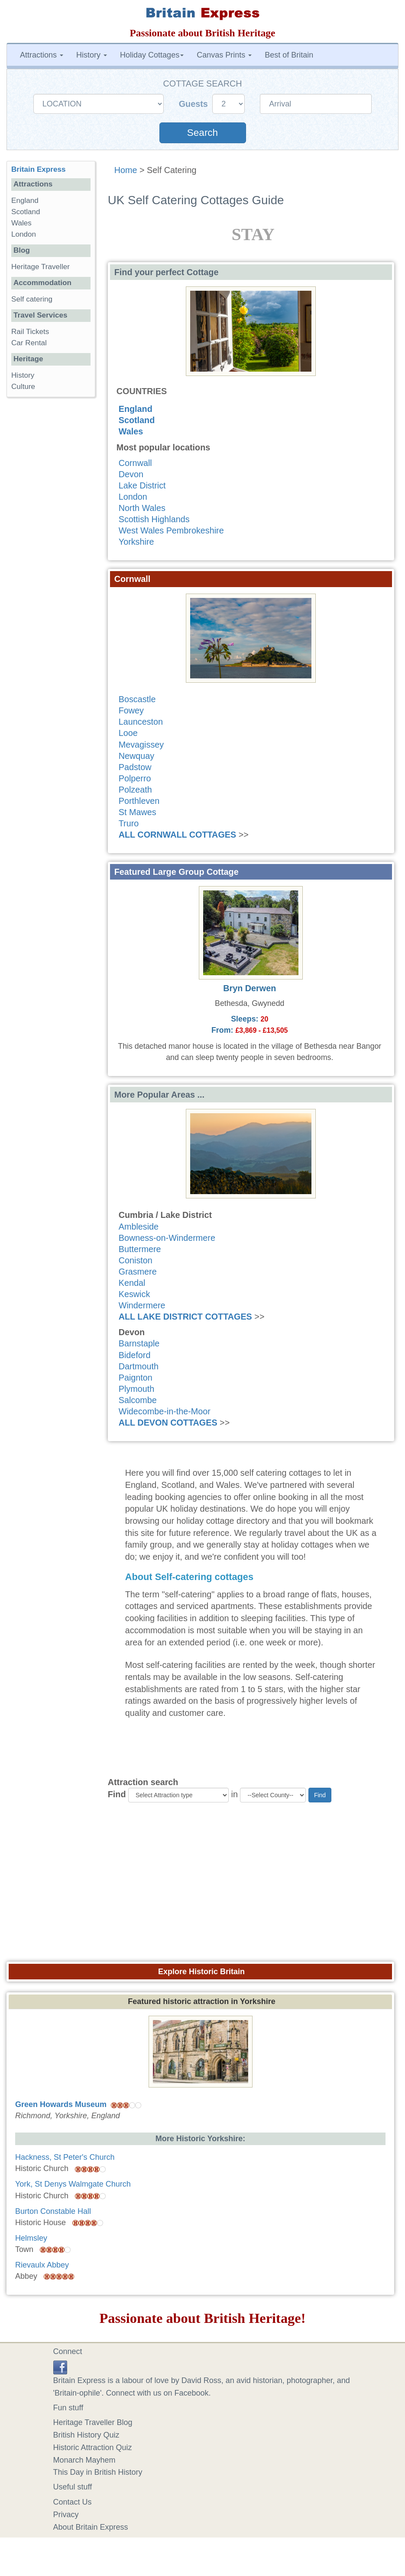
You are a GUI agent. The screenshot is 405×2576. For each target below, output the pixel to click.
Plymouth (136, 1389)
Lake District (142, 485)
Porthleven (139, 801)
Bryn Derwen (249, 988)
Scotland (137, 420)
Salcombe (138, 1400)
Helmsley (31, 2238)
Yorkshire (136, 541)
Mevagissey (141, 744)
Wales (131, 431)
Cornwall (135, 463)
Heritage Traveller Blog (93, 2422)
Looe (128, 733)
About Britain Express (90, 2527)
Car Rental (29, 343)
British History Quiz (86, 2435)
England (135, 409)
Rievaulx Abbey (42, 2265)
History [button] (91, 55)
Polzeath (135, 789)
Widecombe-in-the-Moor (165, 1411)
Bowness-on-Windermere (167, 1238)
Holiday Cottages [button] (152, 55)
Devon (131, 474)
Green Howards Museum (61, 2104)
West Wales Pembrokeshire (171, 530)
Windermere (142, 1305)
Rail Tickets (30, 332)
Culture (23, 386)
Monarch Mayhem (84, 2460)
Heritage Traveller (40, 267)
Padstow (135, 767)
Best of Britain (289, 55)
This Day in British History (98, 2472)
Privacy (66, 2514)
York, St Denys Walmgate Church (73, 2184)
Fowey (131, 710)
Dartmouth (139, 1366)
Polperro (135, 778)
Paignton (135, 1377)
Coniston (135, 1260)
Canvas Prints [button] (224, 55)
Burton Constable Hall (53, 2211)
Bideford (135, 1355)
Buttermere (140, 1249)
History (22, 375)
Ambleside (139, 1226)
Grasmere (138, 1271)
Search (202, 132)
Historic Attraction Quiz (92, 2447)
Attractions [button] (41, 55)
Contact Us (72, 2502)
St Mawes (137, 812)
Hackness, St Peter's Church (65, 2157)
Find (117, 1794)
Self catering (31, 299)
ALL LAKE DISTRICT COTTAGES (185, 1316)
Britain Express (38, 169)
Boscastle (137, 699)
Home (125, 170)
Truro (129, 823)
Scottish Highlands (154, 519)
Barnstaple (139, 1343)
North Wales (142, 508)
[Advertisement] (202, 1885)
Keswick (134, 1294)
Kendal (132, 1283)
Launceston (141, 721)
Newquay (136, 756)
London (133, 496)
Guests (195, 104)
